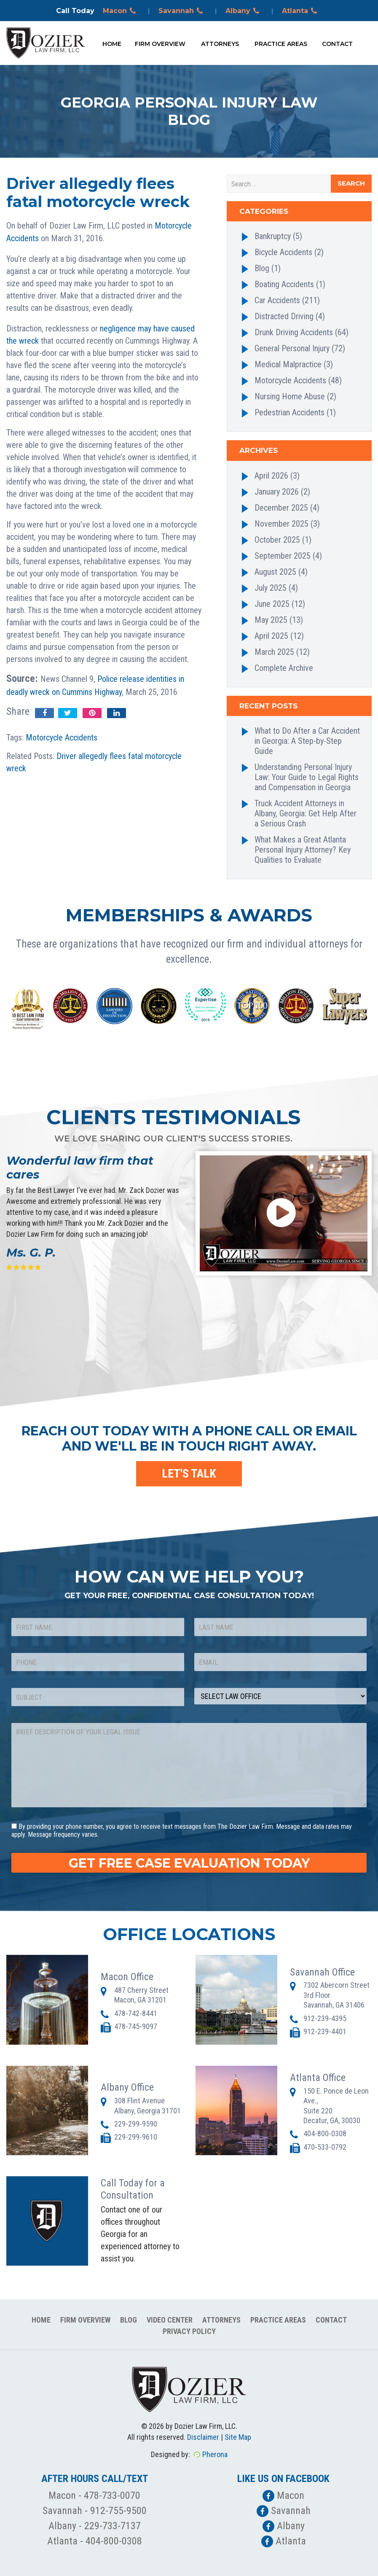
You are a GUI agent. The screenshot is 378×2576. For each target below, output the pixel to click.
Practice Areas (281, 44)
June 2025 (272, 604)
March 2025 (274, 652)
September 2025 (283, 556)
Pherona (215, 2454)
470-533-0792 (324, 2147)
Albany (243, 11)
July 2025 (271, 588)
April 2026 (271, 476)
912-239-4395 (324, 2018)
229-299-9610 (135, 2136)
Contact (337, 44)
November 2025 (281, 524)
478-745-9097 (135, 2026)
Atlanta (301, 11)
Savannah (182, 11)
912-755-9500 (118, 2511)
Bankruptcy (273, 236)
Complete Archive (284, 668)
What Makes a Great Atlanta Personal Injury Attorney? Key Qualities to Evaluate (303, 849)
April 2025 (271, 636)
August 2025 (275, 572)
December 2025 (281, 508)
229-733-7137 (112, 2526)
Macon (121, 11)
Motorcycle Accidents (61, 737)
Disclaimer (203, 2437)
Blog (262, 268)
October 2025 (277, 540)
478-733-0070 (112, 2495)
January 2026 (277, 492)
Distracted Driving (284, 316)
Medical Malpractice (288, 364)
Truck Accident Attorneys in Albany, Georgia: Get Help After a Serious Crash (306, 813)
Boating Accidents (284, 284)
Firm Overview (160, 44)
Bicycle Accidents (283, 252)
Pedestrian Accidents (289, 412)
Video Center (170, 2319)
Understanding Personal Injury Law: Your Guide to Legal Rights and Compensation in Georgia (307, 777)
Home (111, 44)
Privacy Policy (189, 2331)
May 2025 (271, 620)
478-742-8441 (135, 2013)
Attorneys (220, 44)
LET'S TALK (189, 1473)
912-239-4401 (324, 2031)
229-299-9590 (135, 2123)
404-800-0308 (324, 2133)
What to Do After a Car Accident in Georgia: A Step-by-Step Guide (307, 741)
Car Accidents (277, 300)
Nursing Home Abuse (290, 396)
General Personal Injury (292, 348)
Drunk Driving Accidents (294, 332)
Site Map (238, 2437)
